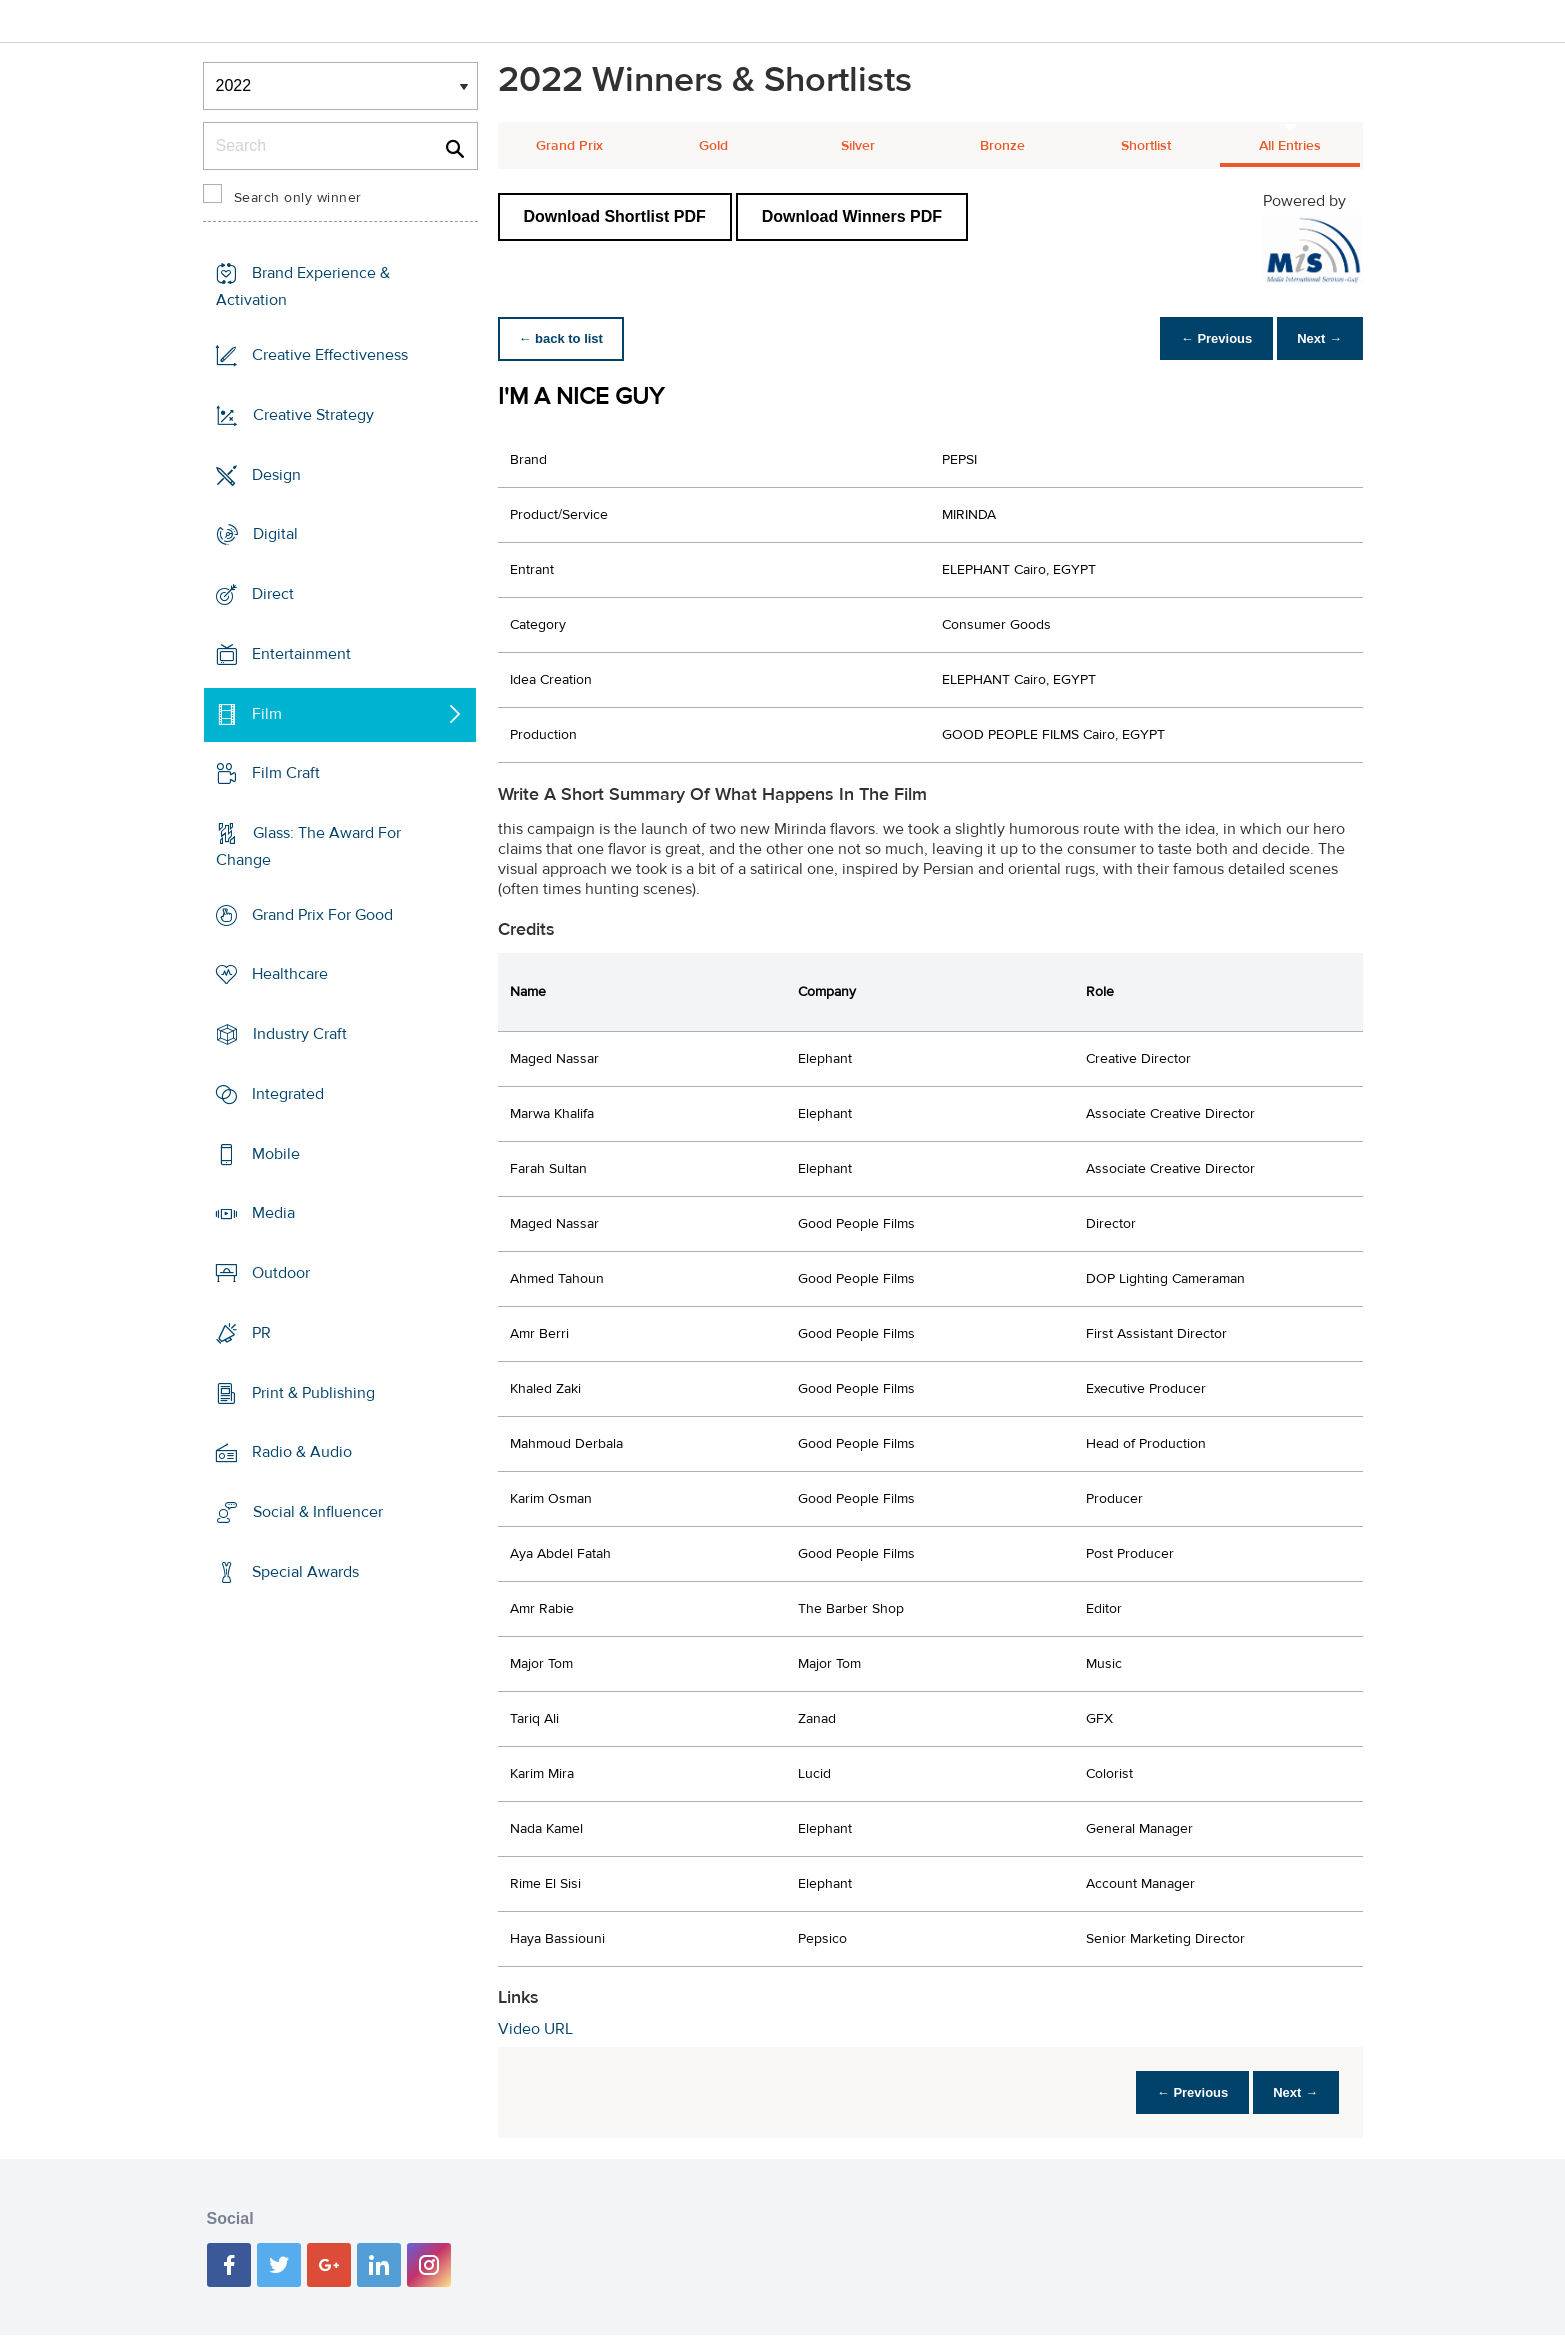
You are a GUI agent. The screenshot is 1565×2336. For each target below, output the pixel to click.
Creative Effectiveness (330, 355)
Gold (713, 146)
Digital (275, 534)
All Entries (1290, 146)
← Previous (1206, 338)
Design (276, 474)
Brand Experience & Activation (303, 286)
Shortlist (1146, 146)
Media (273, 1213)
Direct (273, 594)
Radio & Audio (302, 1452)
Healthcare (290, 974)
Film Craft (286, 773)
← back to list (564, 338)
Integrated (288, 1094)
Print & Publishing (313, 1392)
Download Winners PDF (852, 216)
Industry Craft (300, 1034)
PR (261, 1333)
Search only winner (298, 198)
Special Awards (305, 1572)
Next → (1316, 338)
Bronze (1002, 146)
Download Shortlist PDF (615, 216)
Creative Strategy (313, 415)
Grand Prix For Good (322, 915)
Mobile (276, 1154)
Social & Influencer (318, 1512)
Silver (858, 146)
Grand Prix (569, 146)
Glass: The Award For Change (308, 846)
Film (267, 713)
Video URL (535, 2029)
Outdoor (281, 1273)
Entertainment (301, 654)
